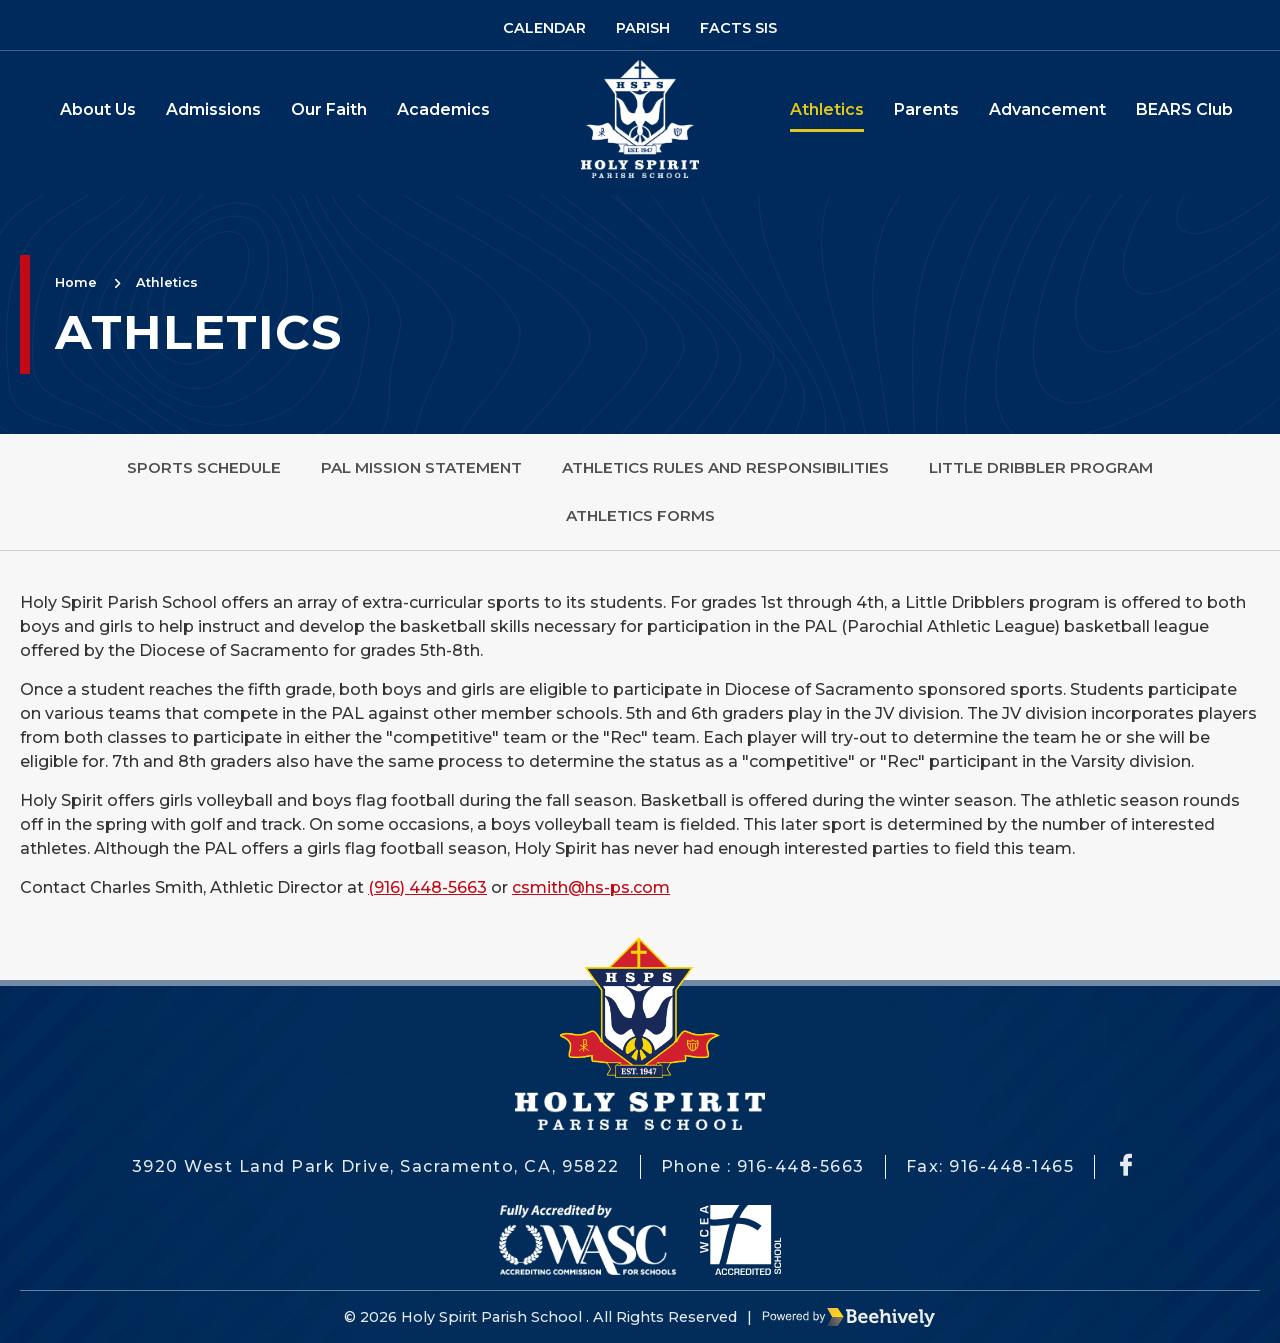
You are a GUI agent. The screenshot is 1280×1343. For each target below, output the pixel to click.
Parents (926, 109)
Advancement (1047, 109)
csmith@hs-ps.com (591, 887)
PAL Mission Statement (421, 467)
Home (76, 282)
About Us (98, 109)
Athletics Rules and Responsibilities (725, 467)
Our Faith (329, 109)
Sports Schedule (204, 467)
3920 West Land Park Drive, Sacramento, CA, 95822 (376, 1166)
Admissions (213, 109)
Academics (443, 109)
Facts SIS (738, 28)
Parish (643, 28)
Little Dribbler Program (1041, 467)
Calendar (544, 28)
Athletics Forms (640, 515)
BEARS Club (1184, 109)
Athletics (827, 109)
